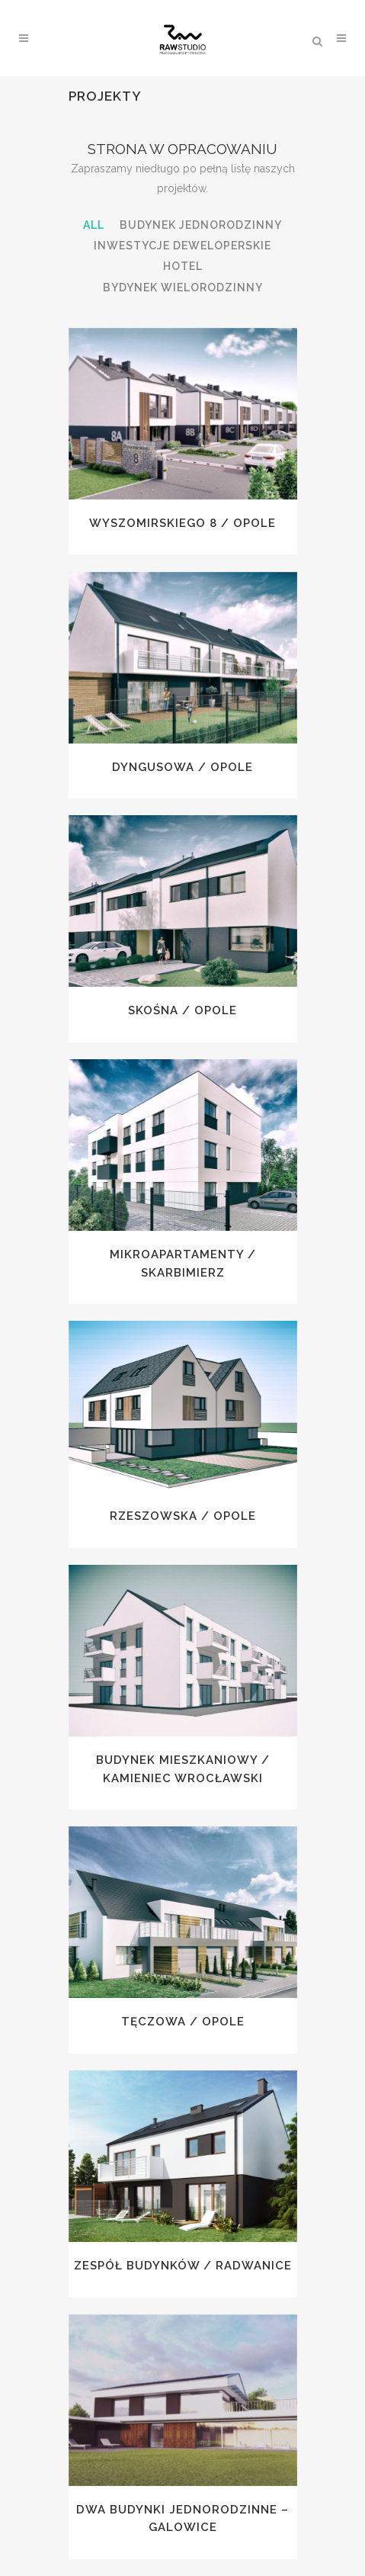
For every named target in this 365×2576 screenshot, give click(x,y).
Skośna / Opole (182, 1010)
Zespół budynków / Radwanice (183, 2265)
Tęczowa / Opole (183, 2021)
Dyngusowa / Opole (182, 767)
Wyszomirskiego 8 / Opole (182, 523)
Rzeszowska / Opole (183, 1516)
